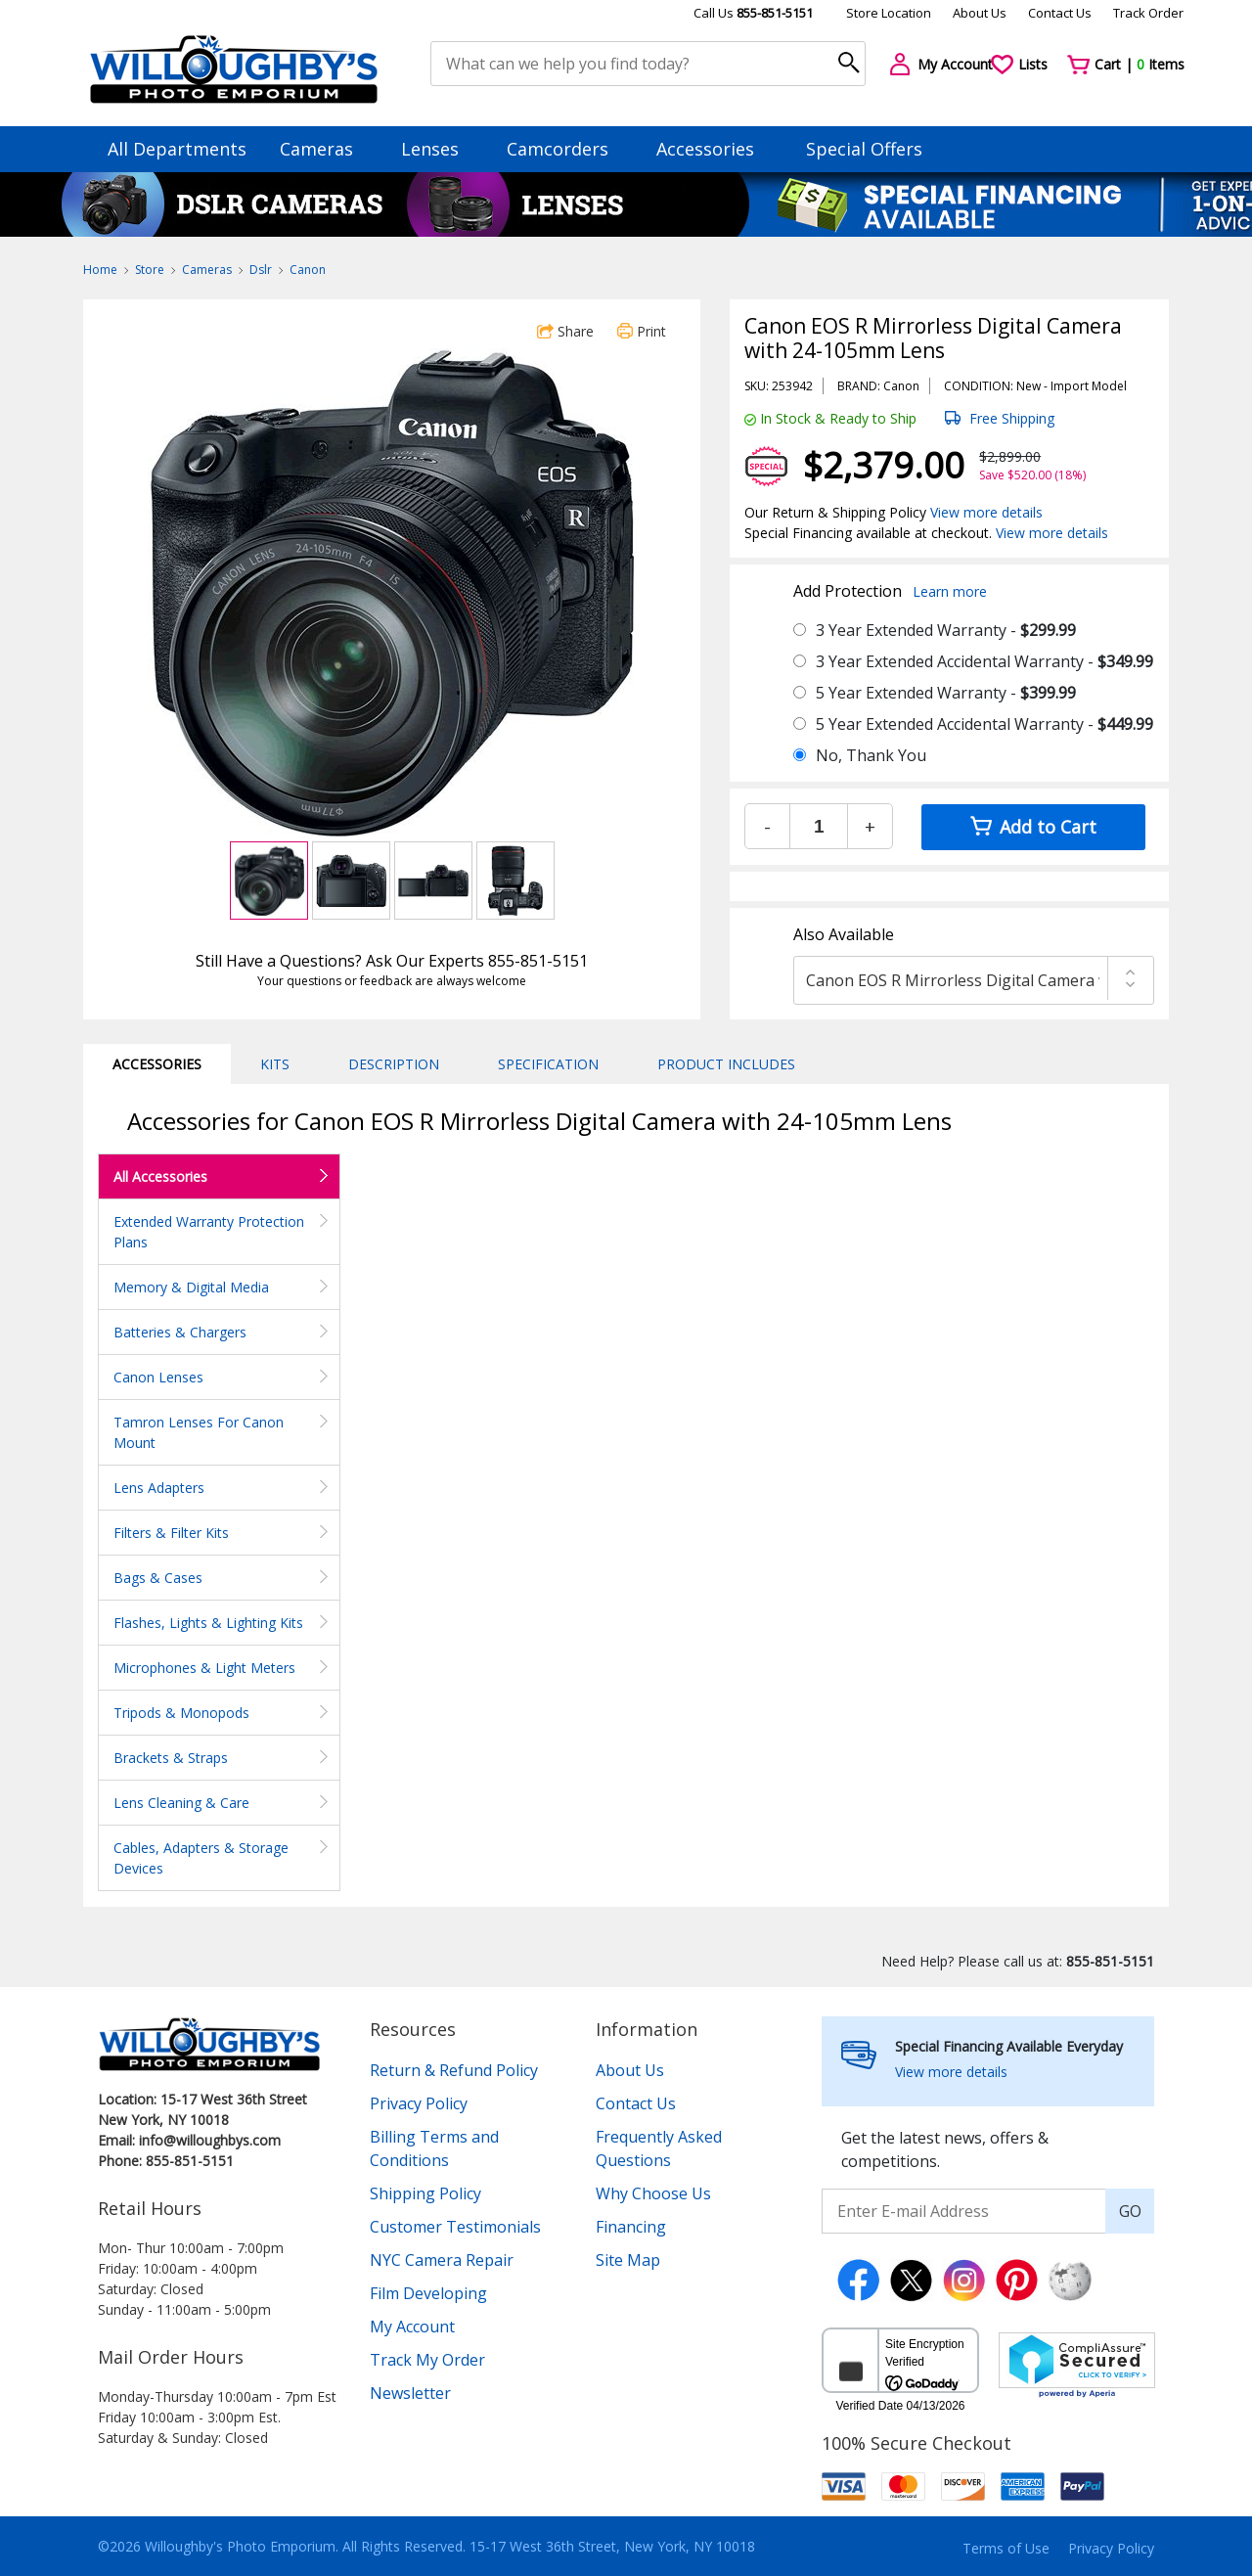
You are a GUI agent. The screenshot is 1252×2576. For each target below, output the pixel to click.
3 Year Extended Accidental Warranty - (984, 661)
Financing (631, 2226)
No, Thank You (871, 755)
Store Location (888, 13)
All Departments (177, 148)
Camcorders (567, 148)
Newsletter (410, 2393)
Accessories (714, 148)
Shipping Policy (425, 2193)
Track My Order (427, 2360)
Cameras (326, 148)
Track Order (1148, 13)
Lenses (439, 148)
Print (641, 331)
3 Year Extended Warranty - (946, 630)
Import (1070, 386)
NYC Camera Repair (442, 2260)
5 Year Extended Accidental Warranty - (984, 724)
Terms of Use (1006, 2548)
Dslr (260, 269)
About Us (979, 13)
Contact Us (1060, 13)
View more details (986, 512)
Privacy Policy (419, 2103)
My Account (412, 2326)
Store (149, 269)
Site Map (628, 2260)
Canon (308, 269)
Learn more (950, 591)
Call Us (753, 13)
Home (100, 269)
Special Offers (864, 148)
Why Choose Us (653, 2193)
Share (565, 331)
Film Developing (428, 2293)
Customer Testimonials (455, 2226)
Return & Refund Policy (454, 2070)
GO (1130, 2211)
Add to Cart (1033, 826)
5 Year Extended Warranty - (946, 692)
